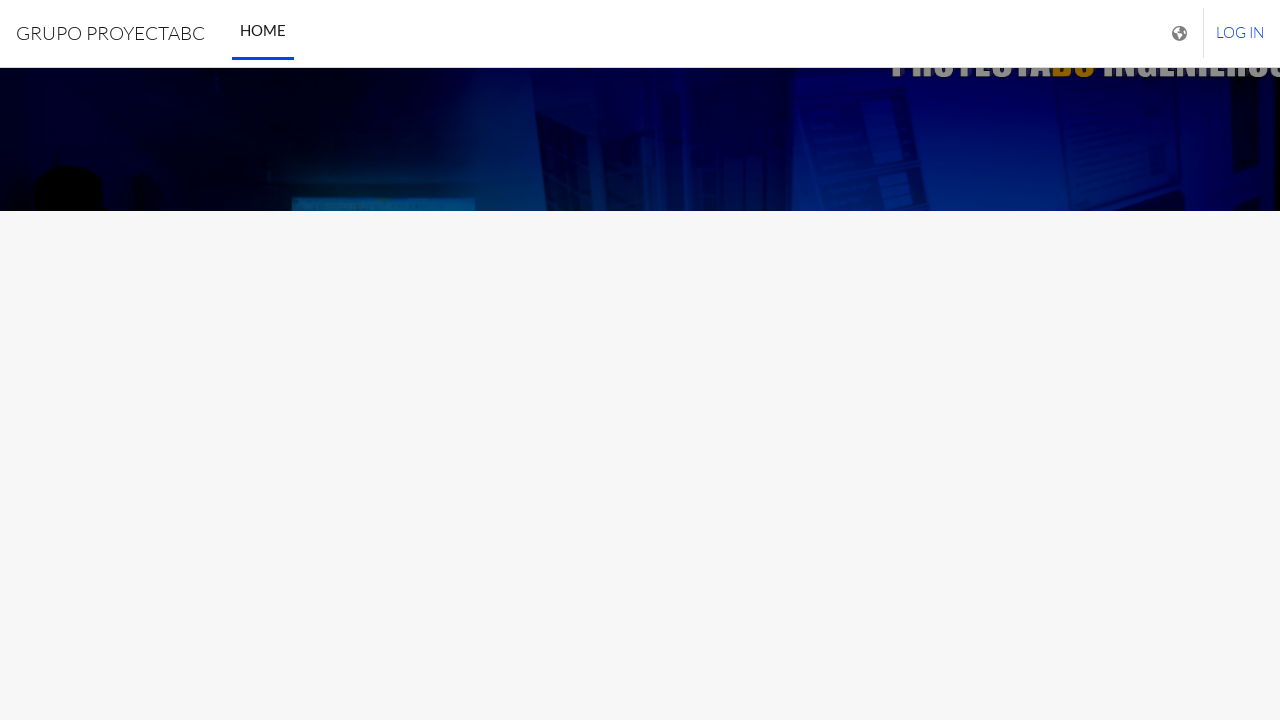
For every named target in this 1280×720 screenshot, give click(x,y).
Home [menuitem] (263, 30)
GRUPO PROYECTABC (110, 33)
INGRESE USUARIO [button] (640, 497)
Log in (1240, 32)
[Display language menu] (1181, 33)
